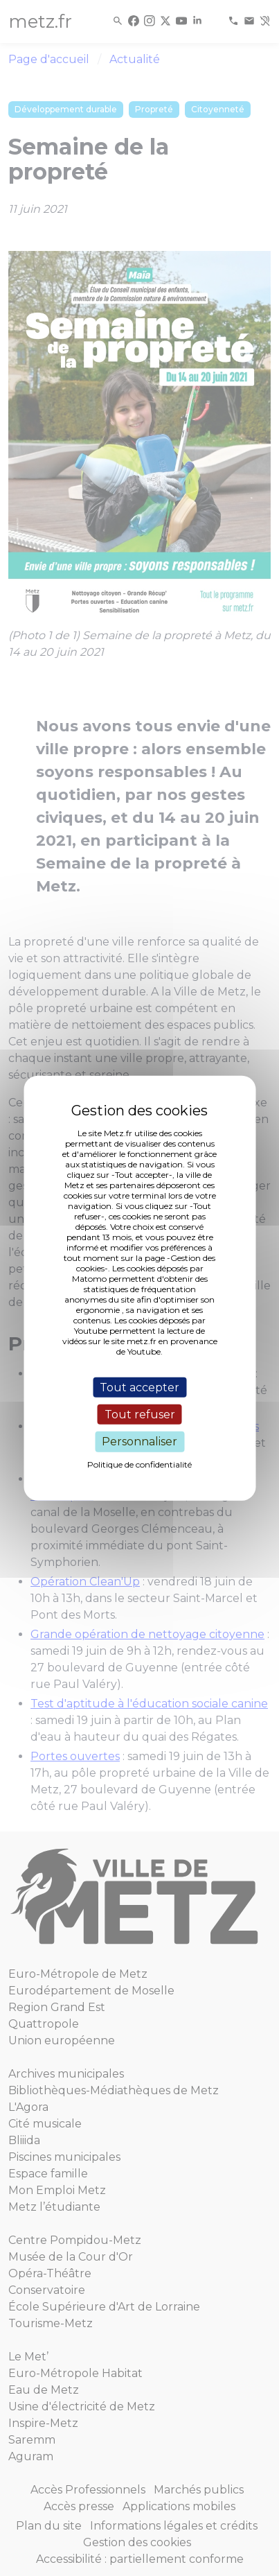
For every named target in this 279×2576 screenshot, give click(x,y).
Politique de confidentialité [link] (139, 1464)
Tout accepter (139, 1387)
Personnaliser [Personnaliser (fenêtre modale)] (139, 1441)
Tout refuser (140, 1414)
